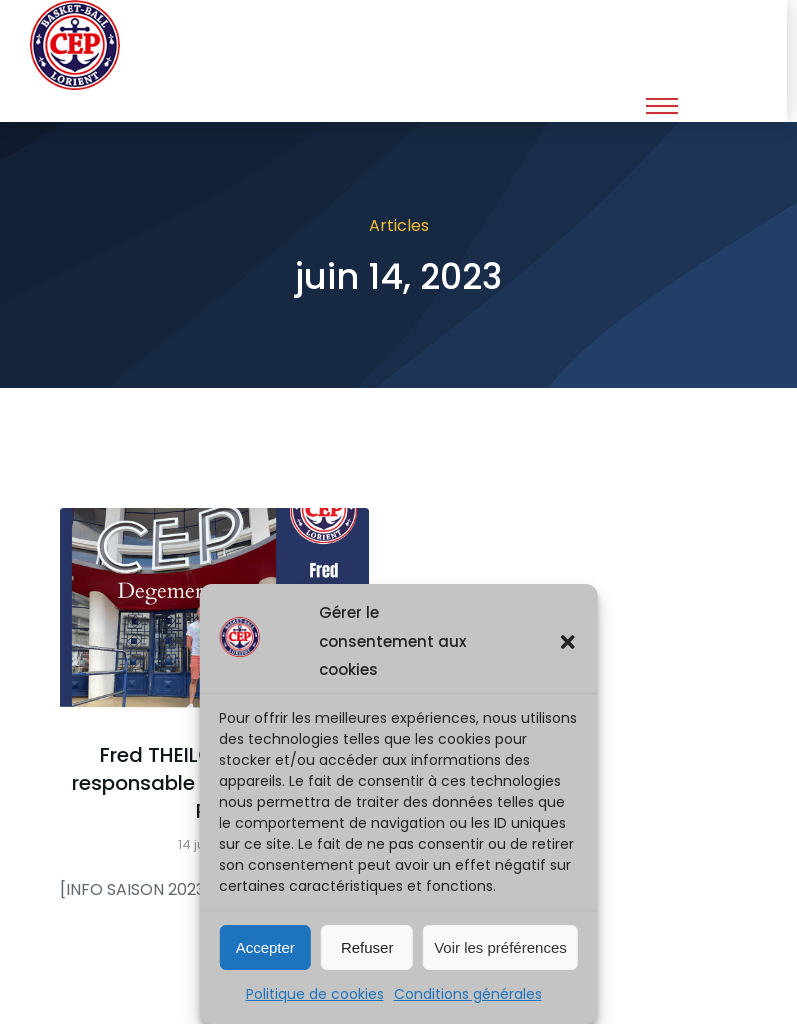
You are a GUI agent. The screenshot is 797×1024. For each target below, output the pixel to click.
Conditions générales (468, 994)
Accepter (265, 947)
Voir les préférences (500, 947)
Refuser (367, 947)
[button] (568, 642)
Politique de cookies (315, 994)
